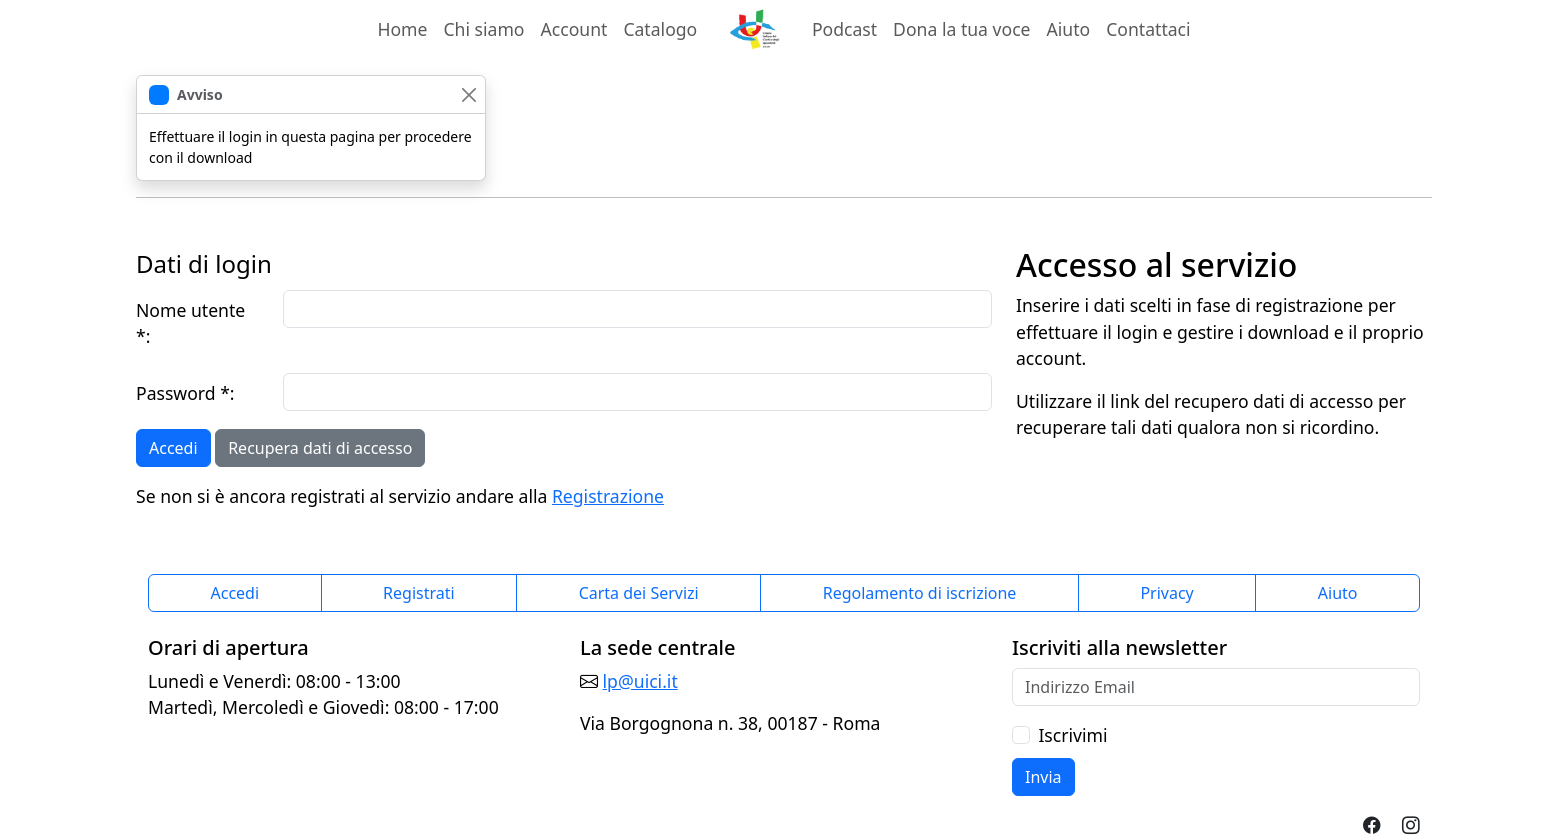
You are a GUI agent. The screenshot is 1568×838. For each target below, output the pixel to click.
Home (402, 29)
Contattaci (1148, 29)
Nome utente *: (190, 323)
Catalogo (660, 29)
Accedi (173, 448)
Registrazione (608, 496)
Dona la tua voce (961, 29)
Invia (1043, 777)
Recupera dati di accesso (320, 448)
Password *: (185, 393)
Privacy (1166, 593)
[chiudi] (468, 94)
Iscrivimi (1072, 735)
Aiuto (1069, 29)
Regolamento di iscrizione (920, 593)
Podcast (844, 29)
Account (578, 28)
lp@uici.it (640, 681)
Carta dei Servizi (639, 593)
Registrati (419, 593)
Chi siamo (483, 29)
